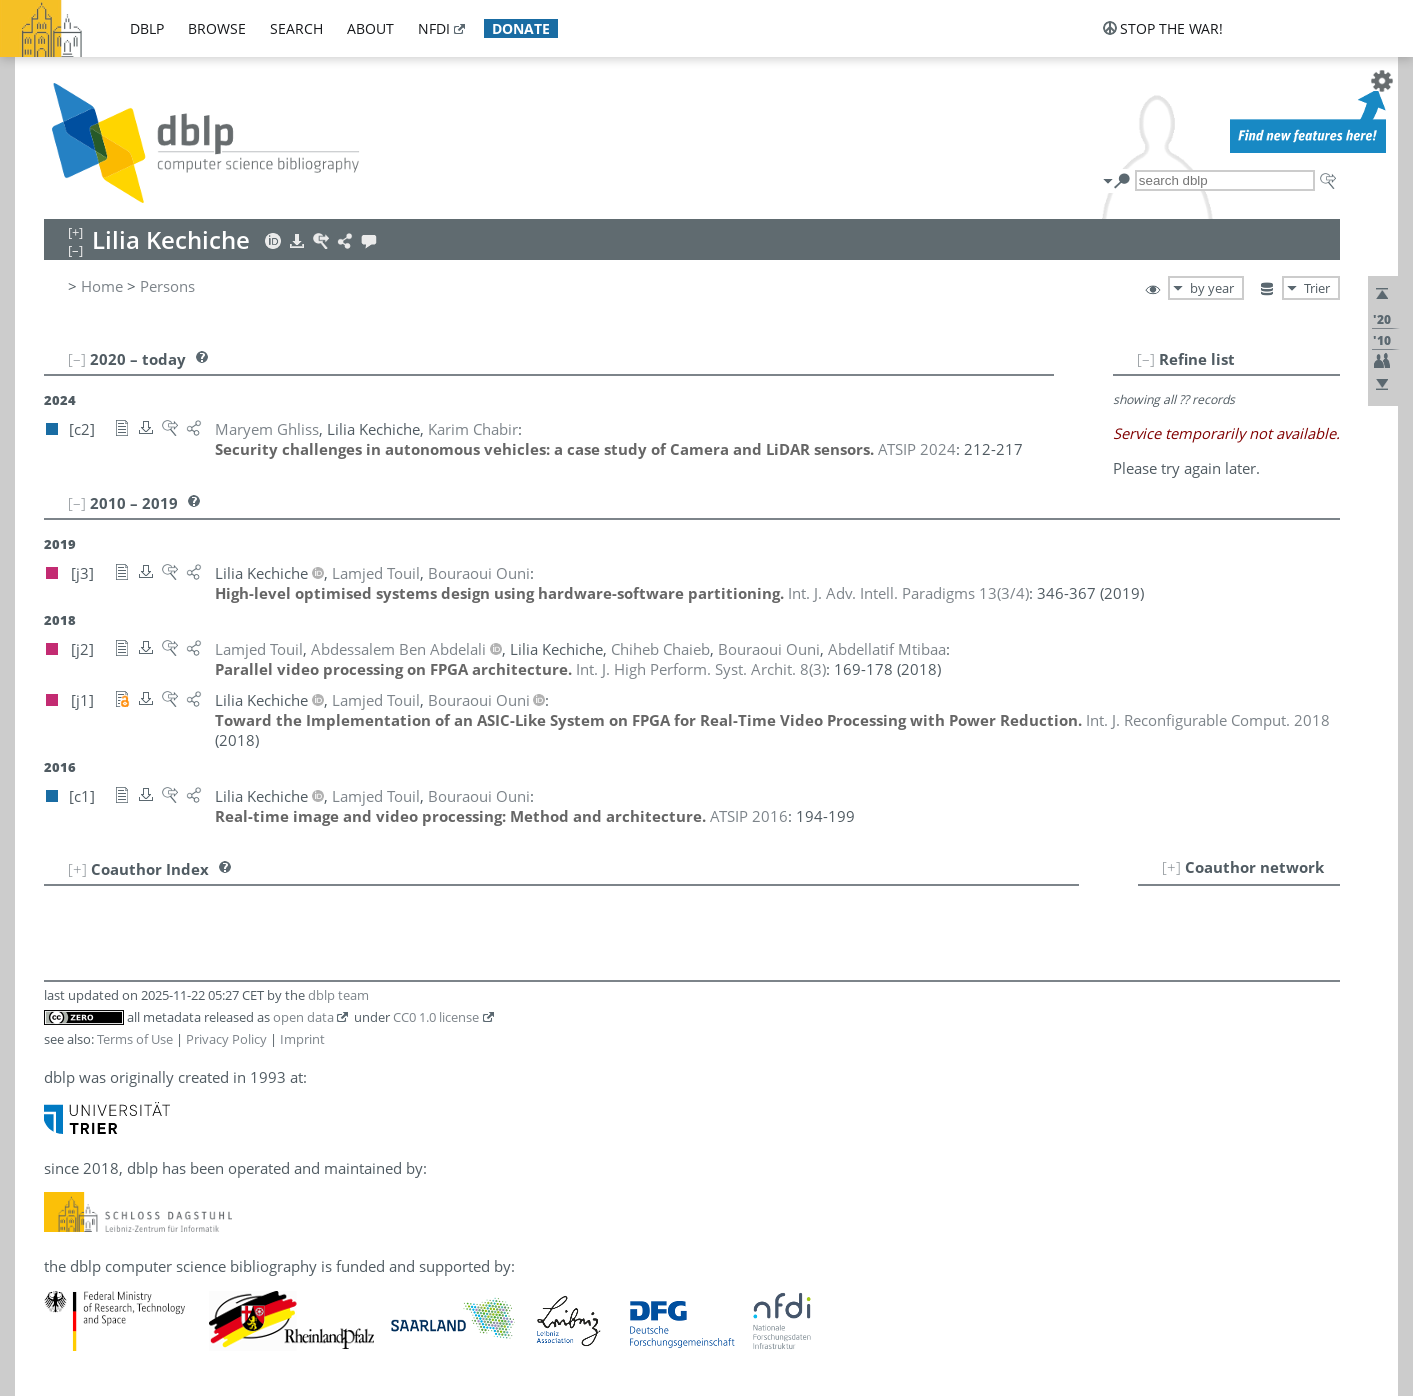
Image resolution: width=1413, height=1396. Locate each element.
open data (303, 1017)
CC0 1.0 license (436, 1017)
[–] (1146, 359)
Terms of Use (135, 1039)
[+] (1171, 867)
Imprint (302, 1039)
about (370, 28)
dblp (147, 28)
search (296, 28)
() (908, 593)
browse (217, 28)
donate (521, 28)
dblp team (338, 995)
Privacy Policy (226, 1039)
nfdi (434, 28)
